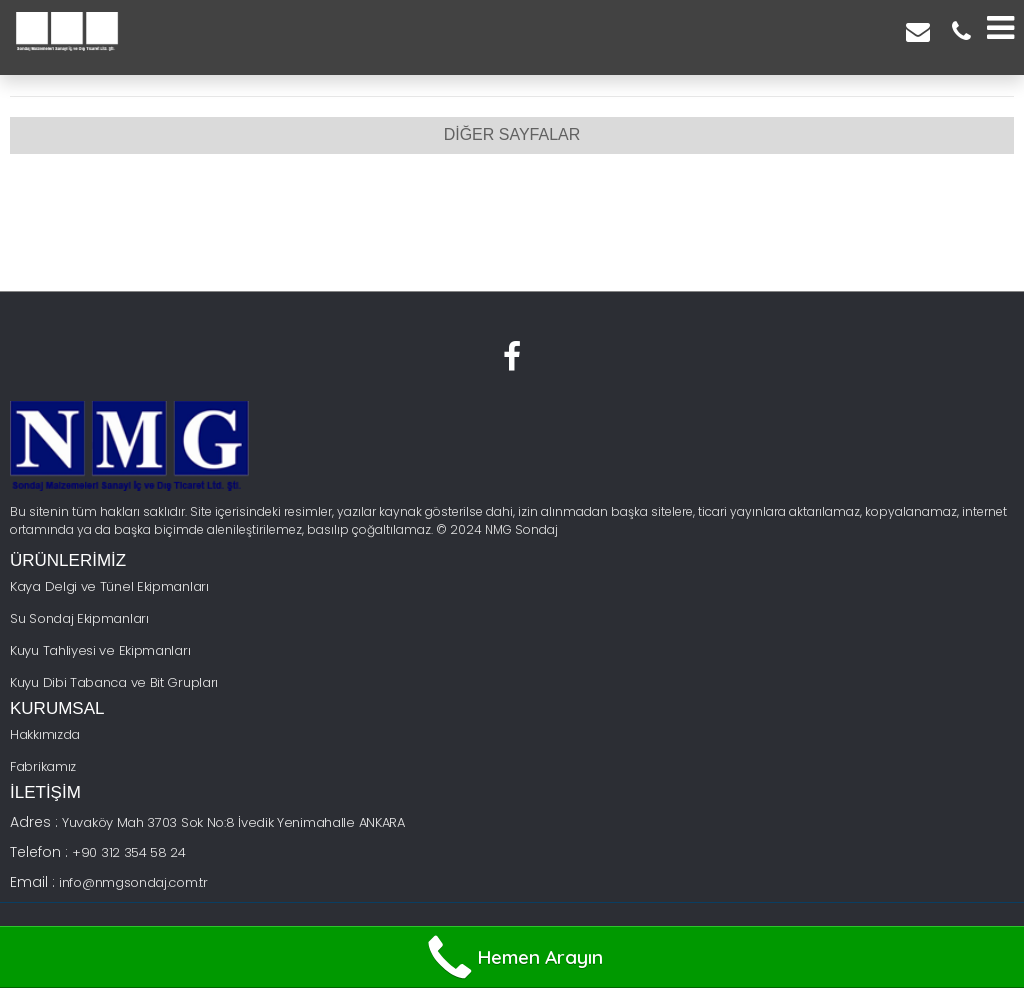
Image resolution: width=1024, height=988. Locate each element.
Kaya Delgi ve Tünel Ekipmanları (109, 586)
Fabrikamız (43, 766)
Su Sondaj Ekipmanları (79, 618)
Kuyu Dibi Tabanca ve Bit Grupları (114, 682)
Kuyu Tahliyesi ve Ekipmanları (100, 650)
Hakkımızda (45, 734)
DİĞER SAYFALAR (512, 134)
